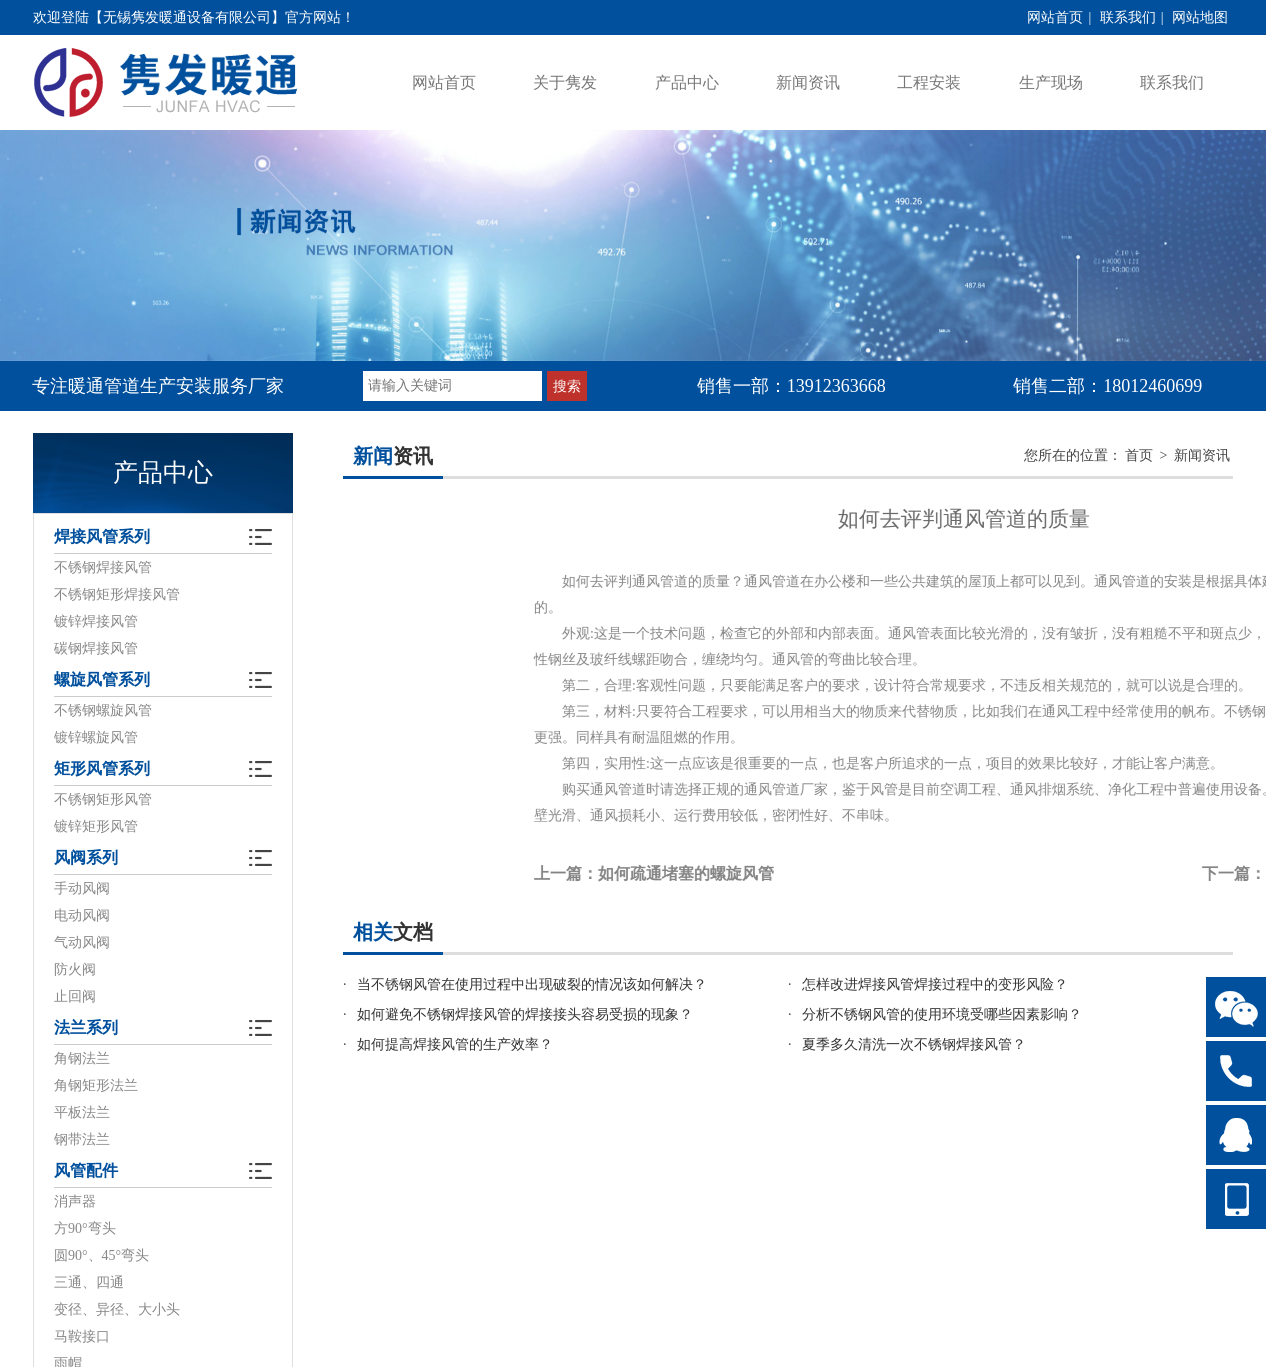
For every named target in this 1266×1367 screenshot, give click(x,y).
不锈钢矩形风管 (103, 799)
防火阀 (75, 969)
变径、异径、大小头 (117, 1309)
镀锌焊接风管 (96, 621)
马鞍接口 (82, 1336)
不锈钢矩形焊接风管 (117, 594)
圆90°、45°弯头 (101, 1255)
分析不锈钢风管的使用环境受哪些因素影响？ (942, 1014)
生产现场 (1051, 82)
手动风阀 (82, 888)
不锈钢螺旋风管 (103, 710)
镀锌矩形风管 (96, 826)
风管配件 (86, 1170)
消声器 (75, 1201)
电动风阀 (82, 915)
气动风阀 (82, 942)
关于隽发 (565, 82)
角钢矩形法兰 (96, 1085)
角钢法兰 (82, 1058)
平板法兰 (82, 1112)
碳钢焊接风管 (96, 648)
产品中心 (687, 82)
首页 (1139, 455)
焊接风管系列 (102, 536)
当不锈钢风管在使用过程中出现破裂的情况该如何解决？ (532, 984)
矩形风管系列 (102, 768)
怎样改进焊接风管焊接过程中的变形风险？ (935, 984)
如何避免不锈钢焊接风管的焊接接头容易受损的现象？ (525, 1014)
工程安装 (929, 82)
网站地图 (1200, 17)
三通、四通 (89, 1282)
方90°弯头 (85, 1228)
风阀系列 (86, 857)
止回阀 (75, 996)
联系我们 (1128, 17)
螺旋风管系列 (102, 679)
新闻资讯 (808, 82)
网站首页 (1055, 17)
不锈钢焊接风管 (103, 567)
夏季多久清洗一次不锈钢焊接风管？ (914, 1044)
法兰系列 (86, 1027)
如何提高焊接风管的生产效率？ (455, 1044)
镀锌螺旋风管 (96, 737)
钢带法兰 (82, 1139)
